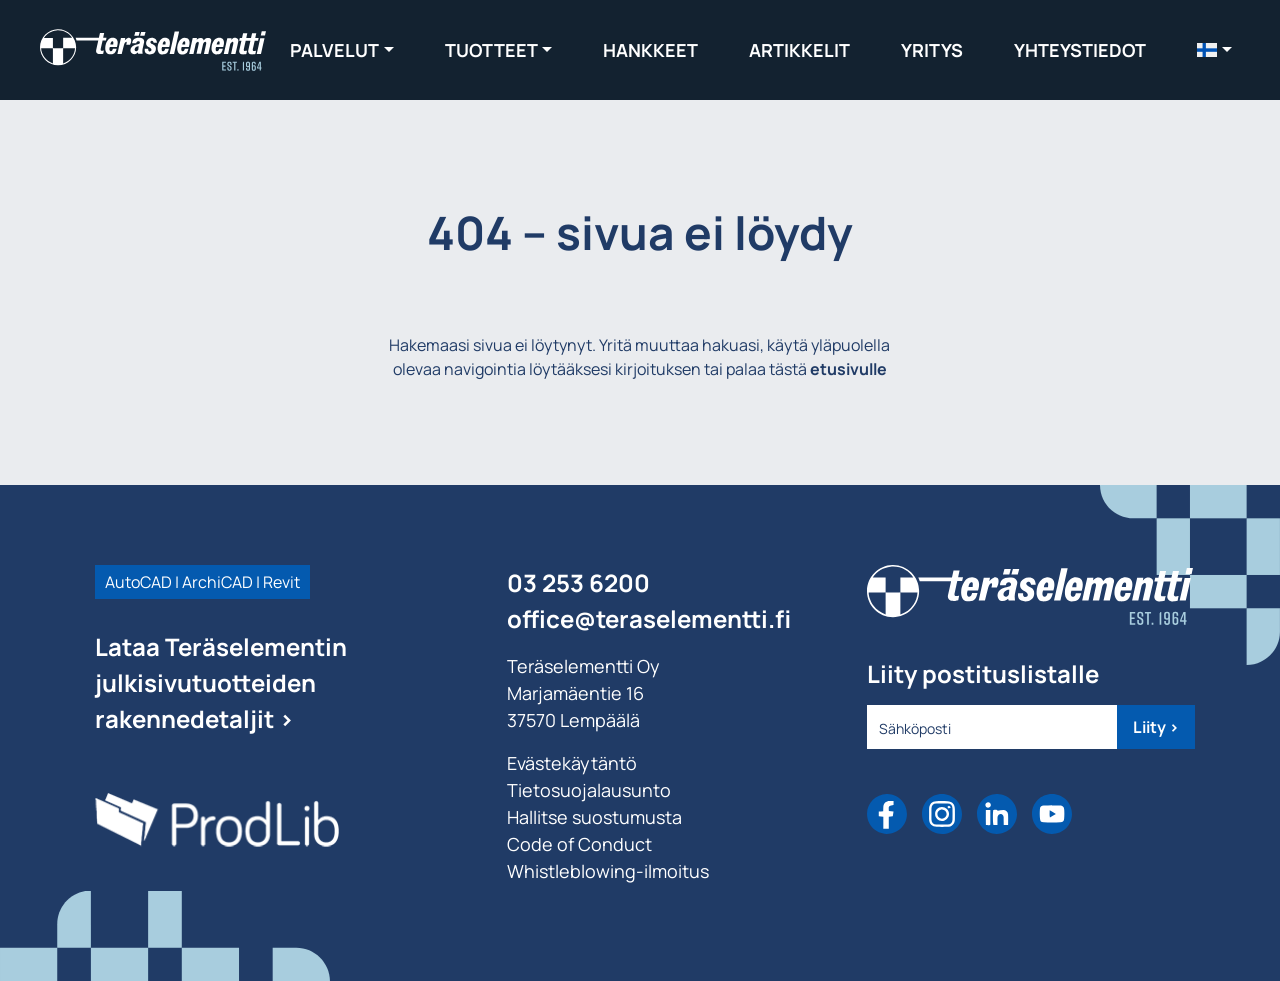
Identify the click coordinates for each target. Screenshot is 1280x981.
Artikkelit (799, 50)
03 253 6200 (578, 582)
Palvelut (334, 50)
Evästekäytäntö (572, 763)
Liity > (1156, 727)
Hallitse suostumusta (594, 817)
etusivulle (848, 369)
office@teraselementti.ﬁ (649, 618)
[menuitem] (1214, 49)
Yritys (932, 50)
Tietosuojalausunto (589, 790)
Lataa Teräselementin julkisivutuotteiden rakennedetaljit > (221, 682)
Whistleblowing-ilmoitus (608, 871)
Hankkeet (650, 50)
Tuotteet (491, 50)
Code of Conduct (579, 844)
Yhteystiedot (1080, 50)
